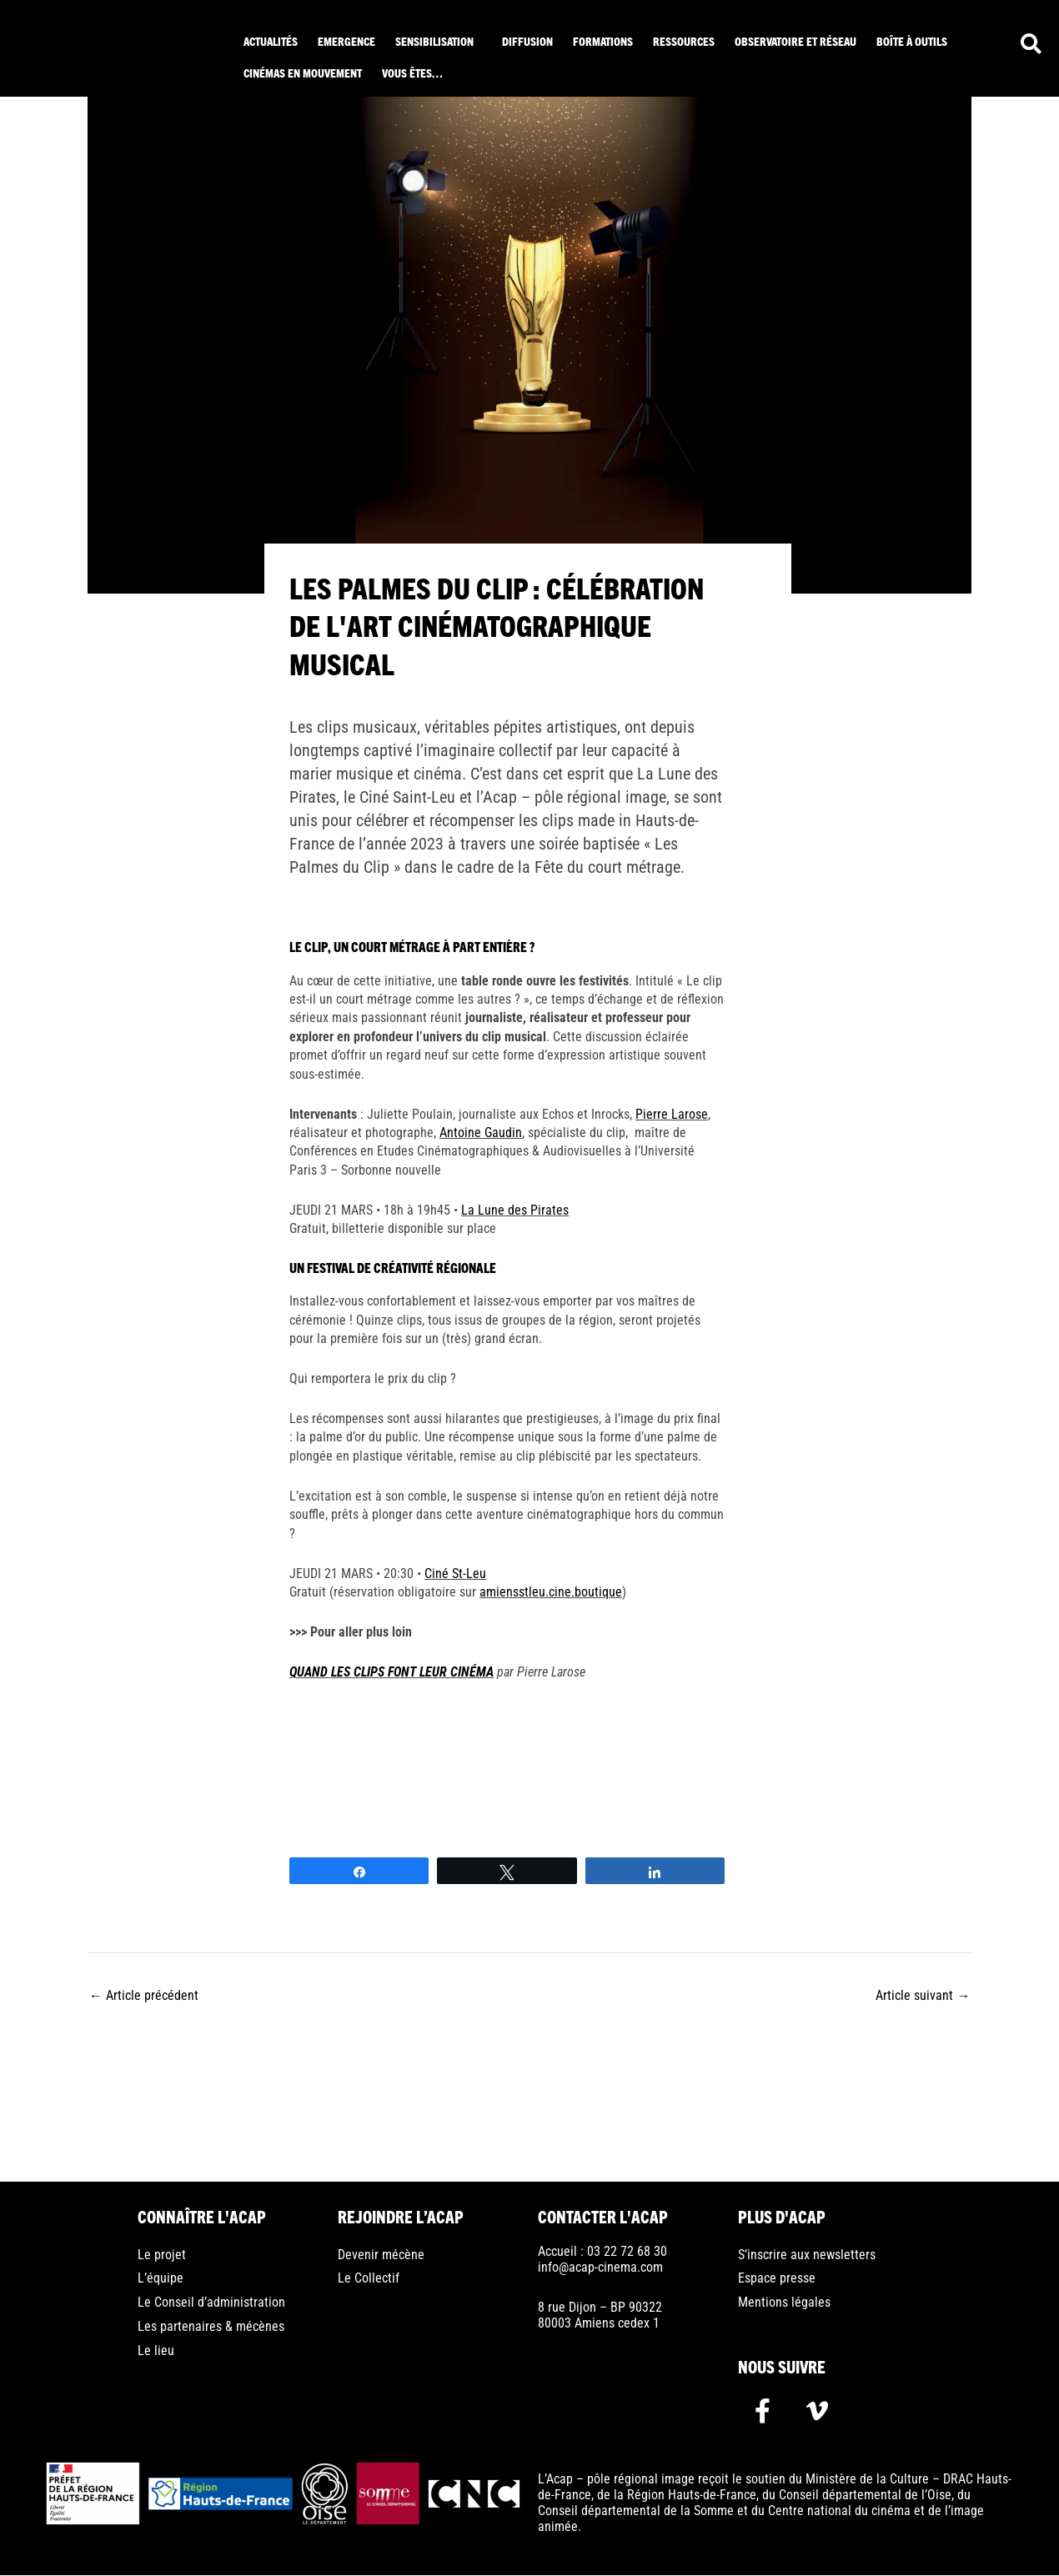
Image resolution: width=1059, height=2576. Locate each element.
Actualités (270, 40)
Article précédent (143, 1995)
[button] (438, 41)
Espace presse (777, 2280)
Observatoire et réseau (795, 40)
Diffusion (527, 40)
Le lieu (156, 2353)
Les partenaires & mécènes (211, 2328)
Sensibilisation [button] (434, 40)
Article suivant (923, 1995)
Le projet (162, 2255)
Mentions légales (784, 2304)
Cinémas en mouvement (302, 72)
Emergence (346, 40)
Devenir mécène (381, 2255)
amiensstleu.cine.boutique (550, 1591)
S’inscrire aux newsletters (807, 2255)
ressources (684, 40)
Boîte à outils (911, 40)
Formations (603, 40)
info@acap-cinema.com (600, 2267)
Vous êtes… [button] (412, 72)
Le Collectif (368, 2280)
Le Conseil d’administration (211, 2304)
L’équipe (160, 2280)
